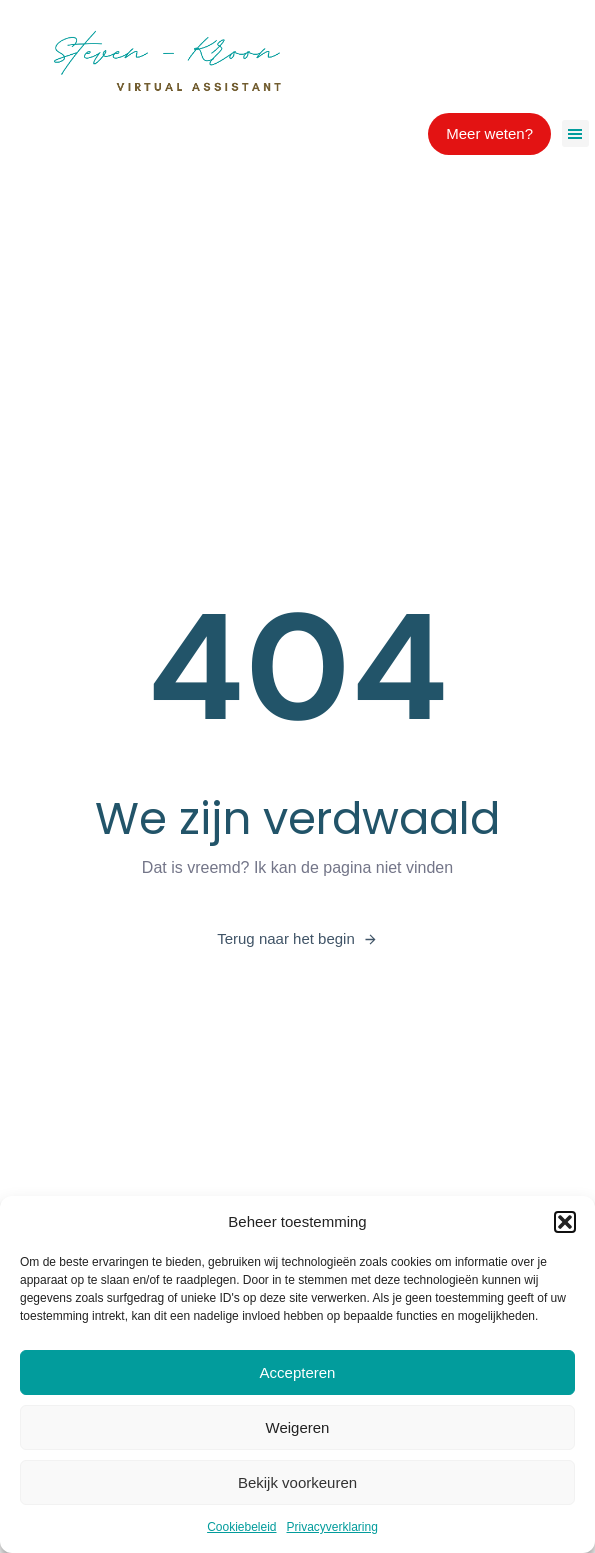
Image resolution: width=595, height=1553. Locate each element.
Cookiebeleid (241, 1527)
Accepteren (298, 1372)
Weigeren (298, 1427)
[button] (565, 1222)
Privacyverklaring (332, 1527)
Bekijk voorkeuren (297, 1482)
